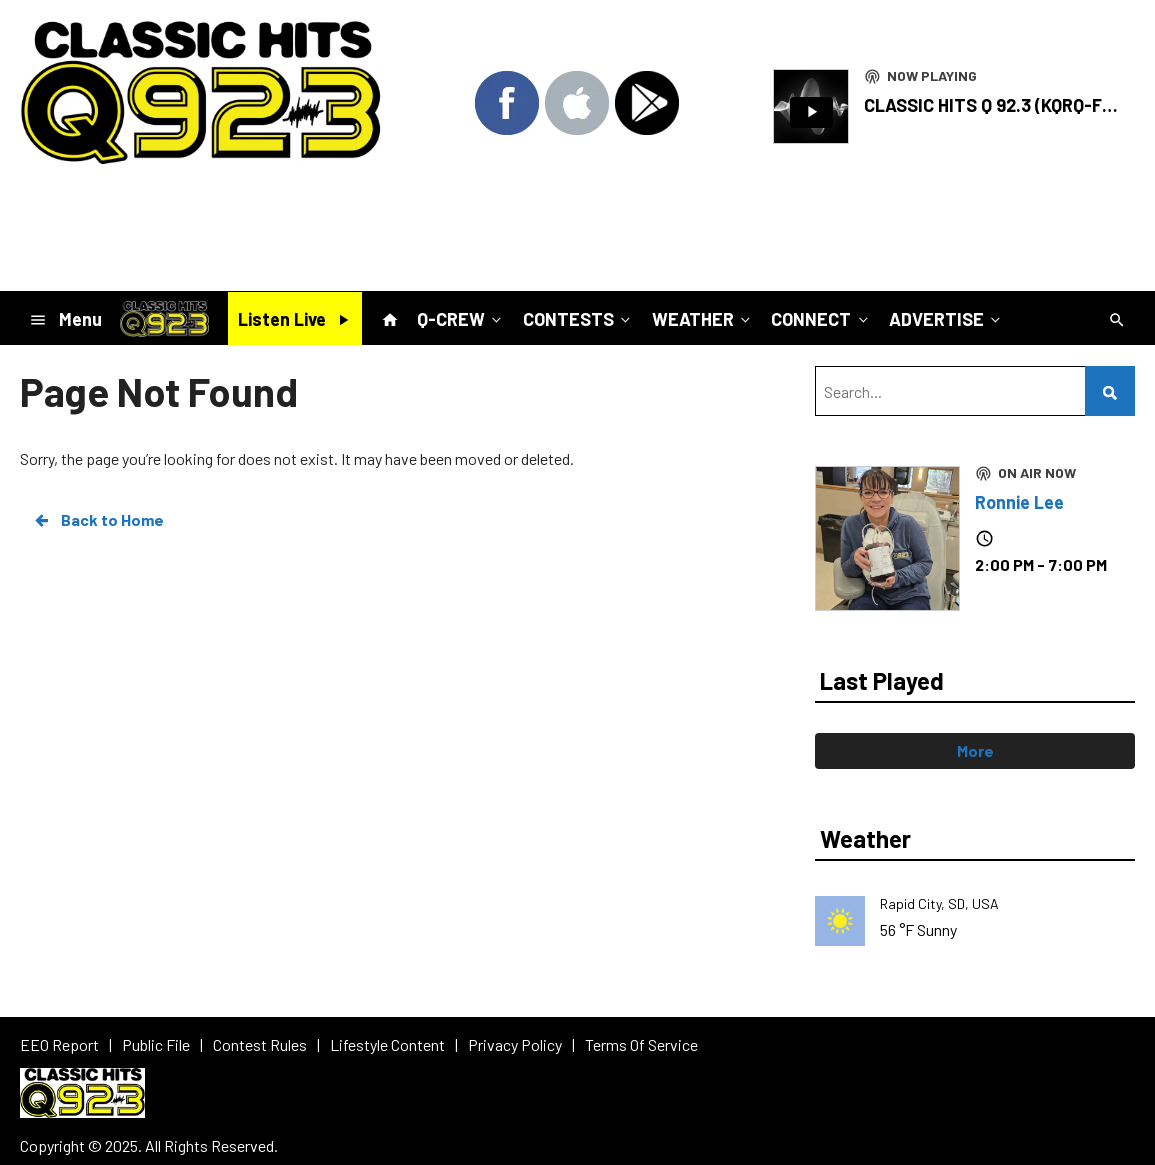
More (975, 750)
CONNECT (821, 318)
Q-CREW (461, 318)
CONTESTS (578, 318)
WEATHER (703, 318)
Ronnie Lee (1019, 502)
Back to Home (98, 520)
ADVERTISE (946, 318)
